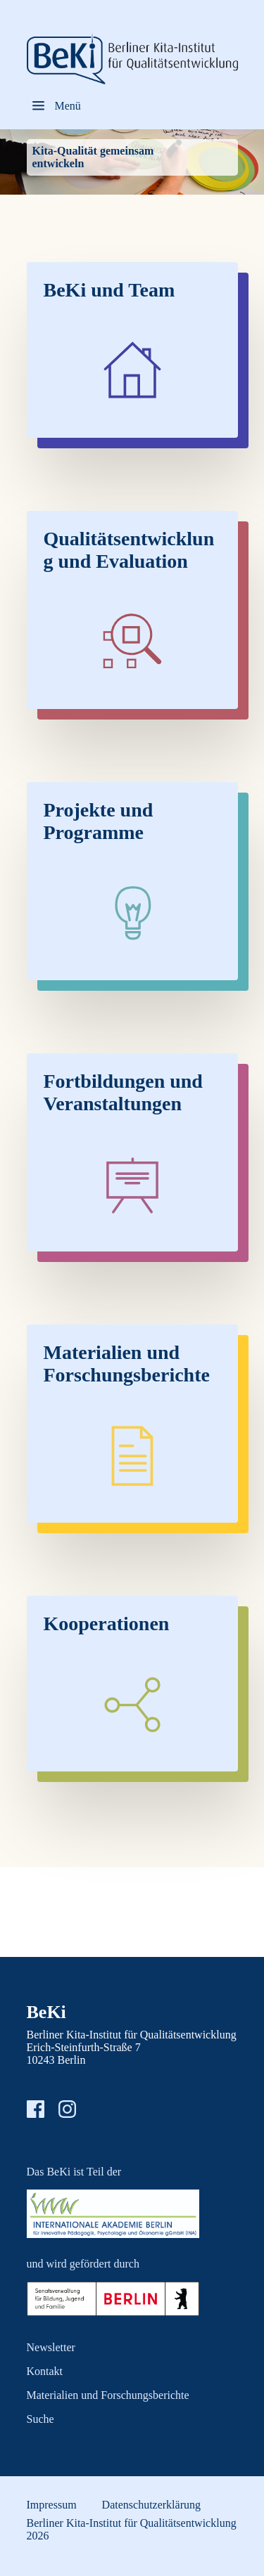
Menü (68, 106)
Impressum (52, 2505)
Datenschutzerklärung (151, 2505)
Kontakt (45, 2371)
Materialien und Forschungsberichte (108, 2395)
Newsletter (51, 2347)
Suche (40, 2419)
